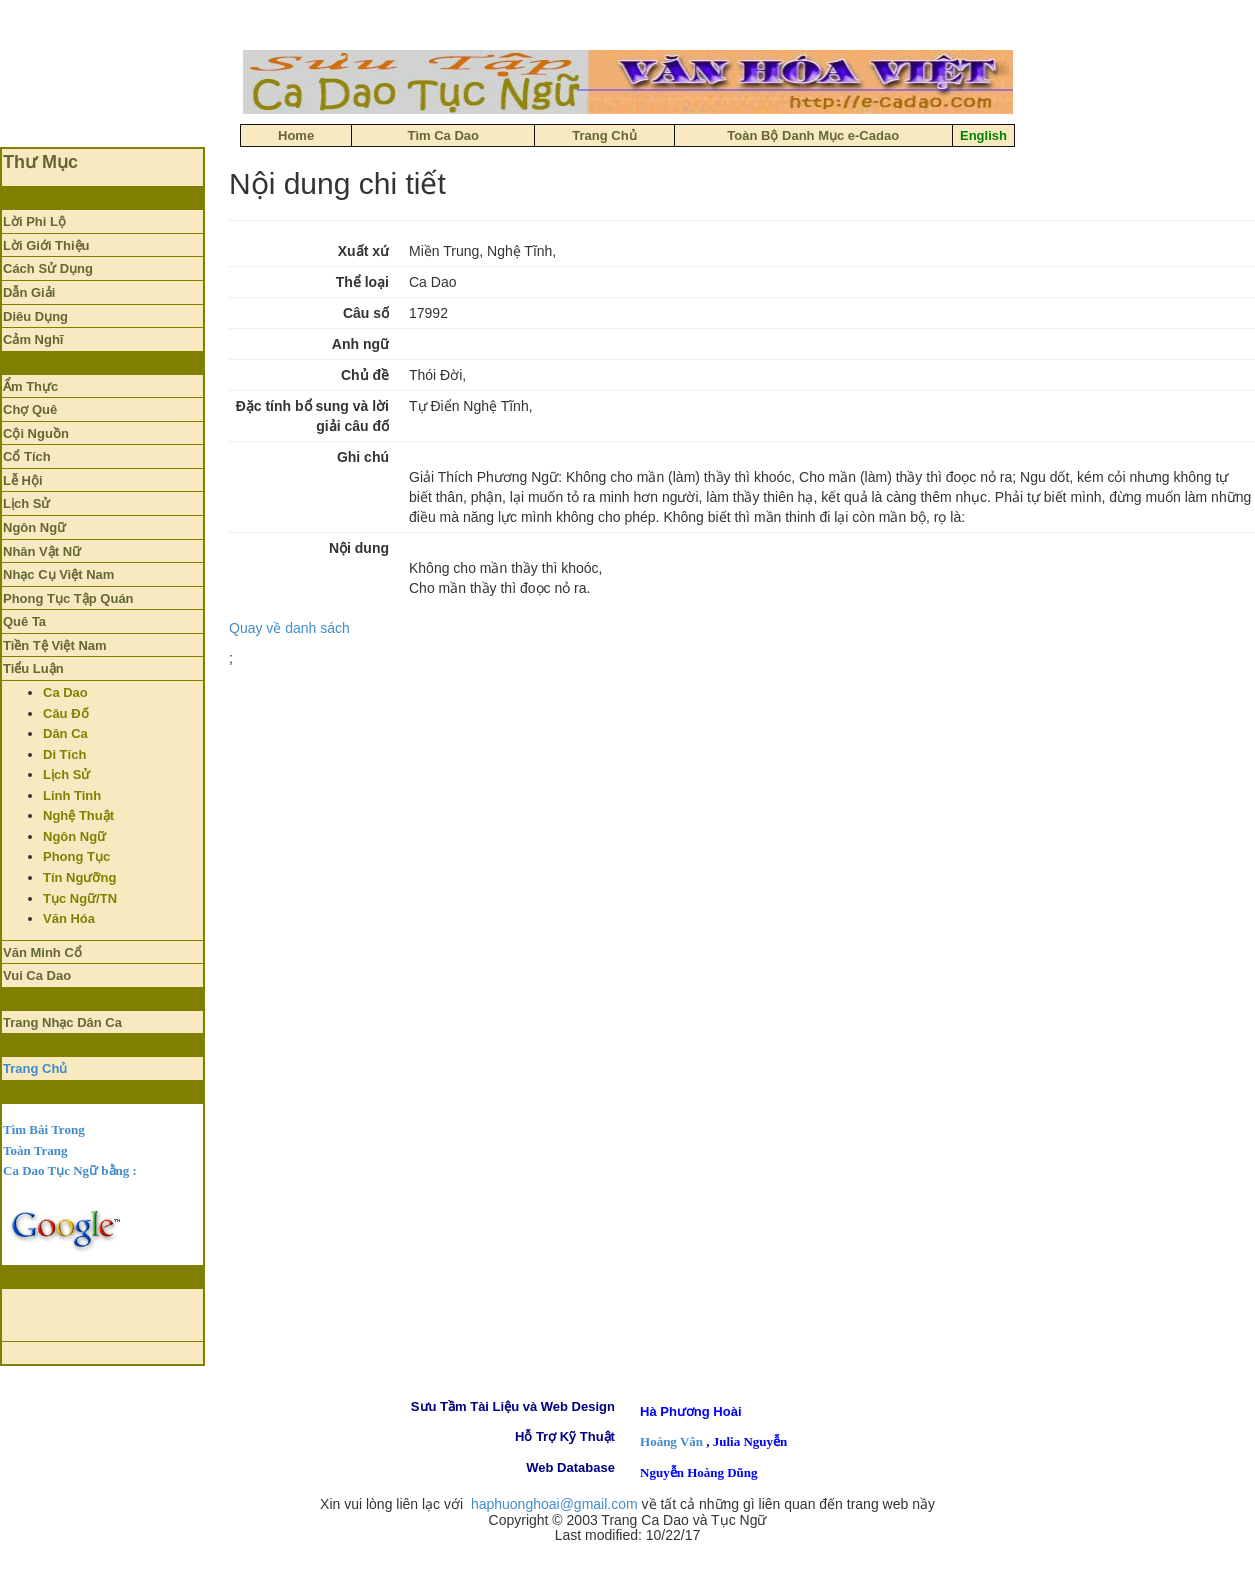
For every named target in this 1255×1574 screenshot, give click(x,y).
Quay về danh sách (289, 628)
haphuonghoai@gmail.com (554, 1504)
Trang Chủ (35, 1068)
